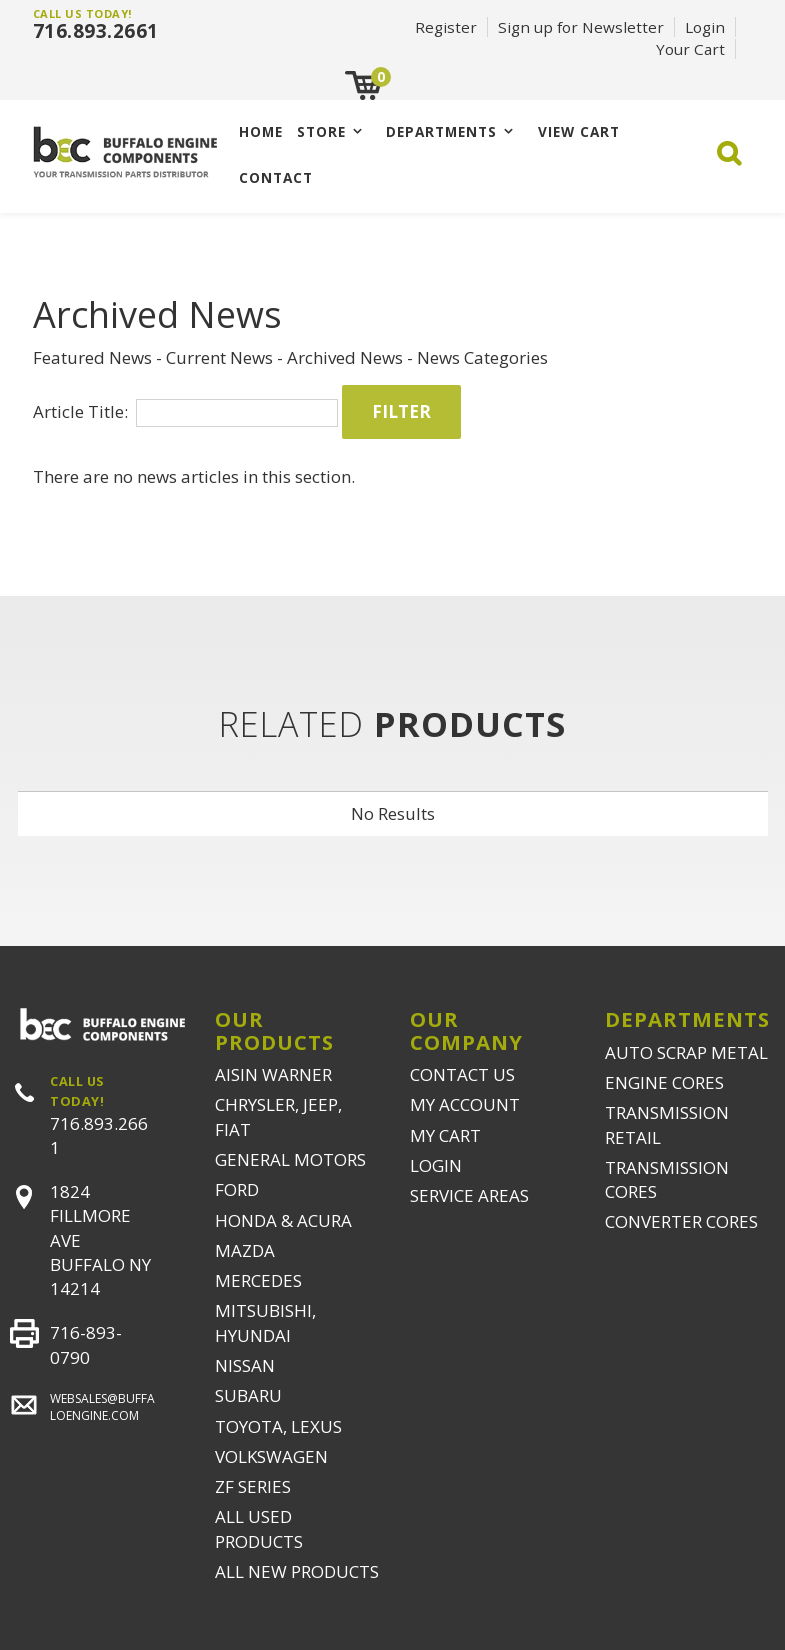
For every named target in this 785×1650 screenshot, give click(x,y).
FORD (237, 1189)
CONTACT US (462, 1074)
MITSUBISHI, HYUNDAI (265, 1322)
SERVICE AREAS (469, 1195)
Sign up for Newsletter (581, 27)
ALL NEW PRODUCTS (297, 1571)
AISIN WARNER (273, 1074)
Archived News (345, 357)
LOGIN (436, 1165)
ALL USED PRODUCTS (259, 1528)
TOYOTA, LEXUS (278, 1426)
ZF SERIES (253, 1486)
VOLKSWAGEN (271, 1456)
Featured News (92, 357)
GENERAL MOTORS (290, 1159)
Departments (441, 131)
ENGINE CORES (664, 1082)
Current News (219, 357)
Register (446, 27)
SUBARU (248, 1395)
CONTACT (276, 177)
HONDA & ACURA (283, 1220)
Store (321, 131)
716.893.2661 (96, 31)
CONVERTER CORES (681, 1221)
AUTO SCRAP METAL (686, 1052)
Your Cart (690, 49)
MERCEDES (258, 1280)
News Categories (482, 357)
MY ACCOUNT (465, 1104)
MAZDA (245, 1250)
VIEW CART (579, 131)
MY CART (445, 1135)
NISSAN (245, 1365)
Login (705, 27)
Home (261, 131)
